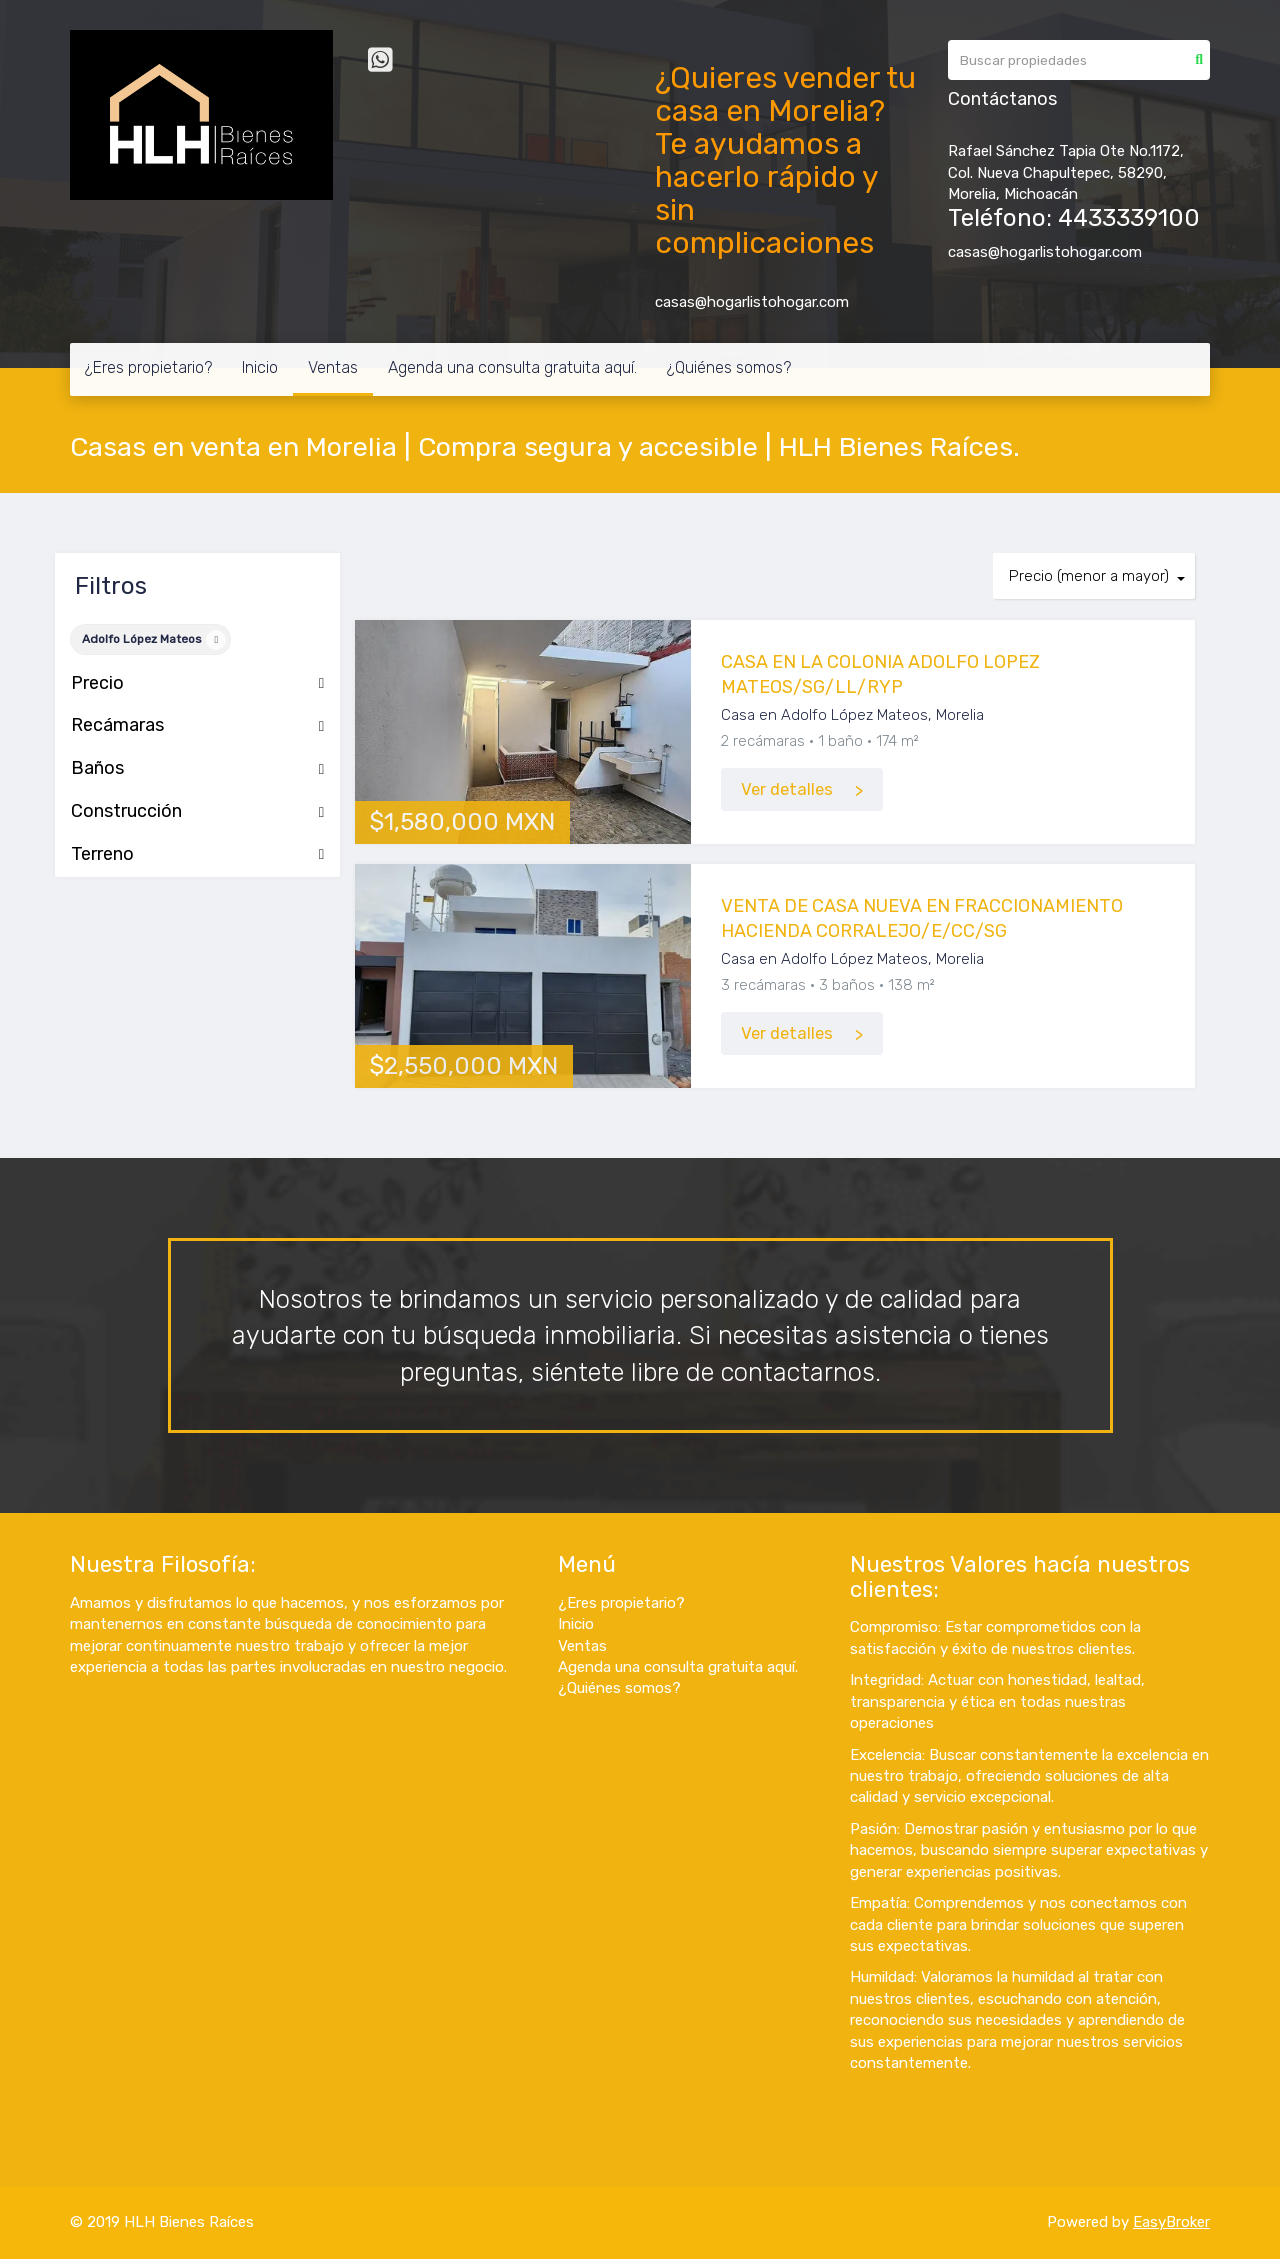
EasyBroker (1171, 2222)
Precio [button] (197, 684)
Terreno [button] (197, 855)
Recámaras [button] (197, 726)
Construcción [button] (197, 812)
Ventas (333, 367)
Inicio (260, 367)
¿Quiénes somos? (729, 367)
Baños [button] (197, 769)
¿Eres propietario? (148, 367)
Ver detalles (787, 789)
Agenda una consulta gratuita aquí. (512, 367)
